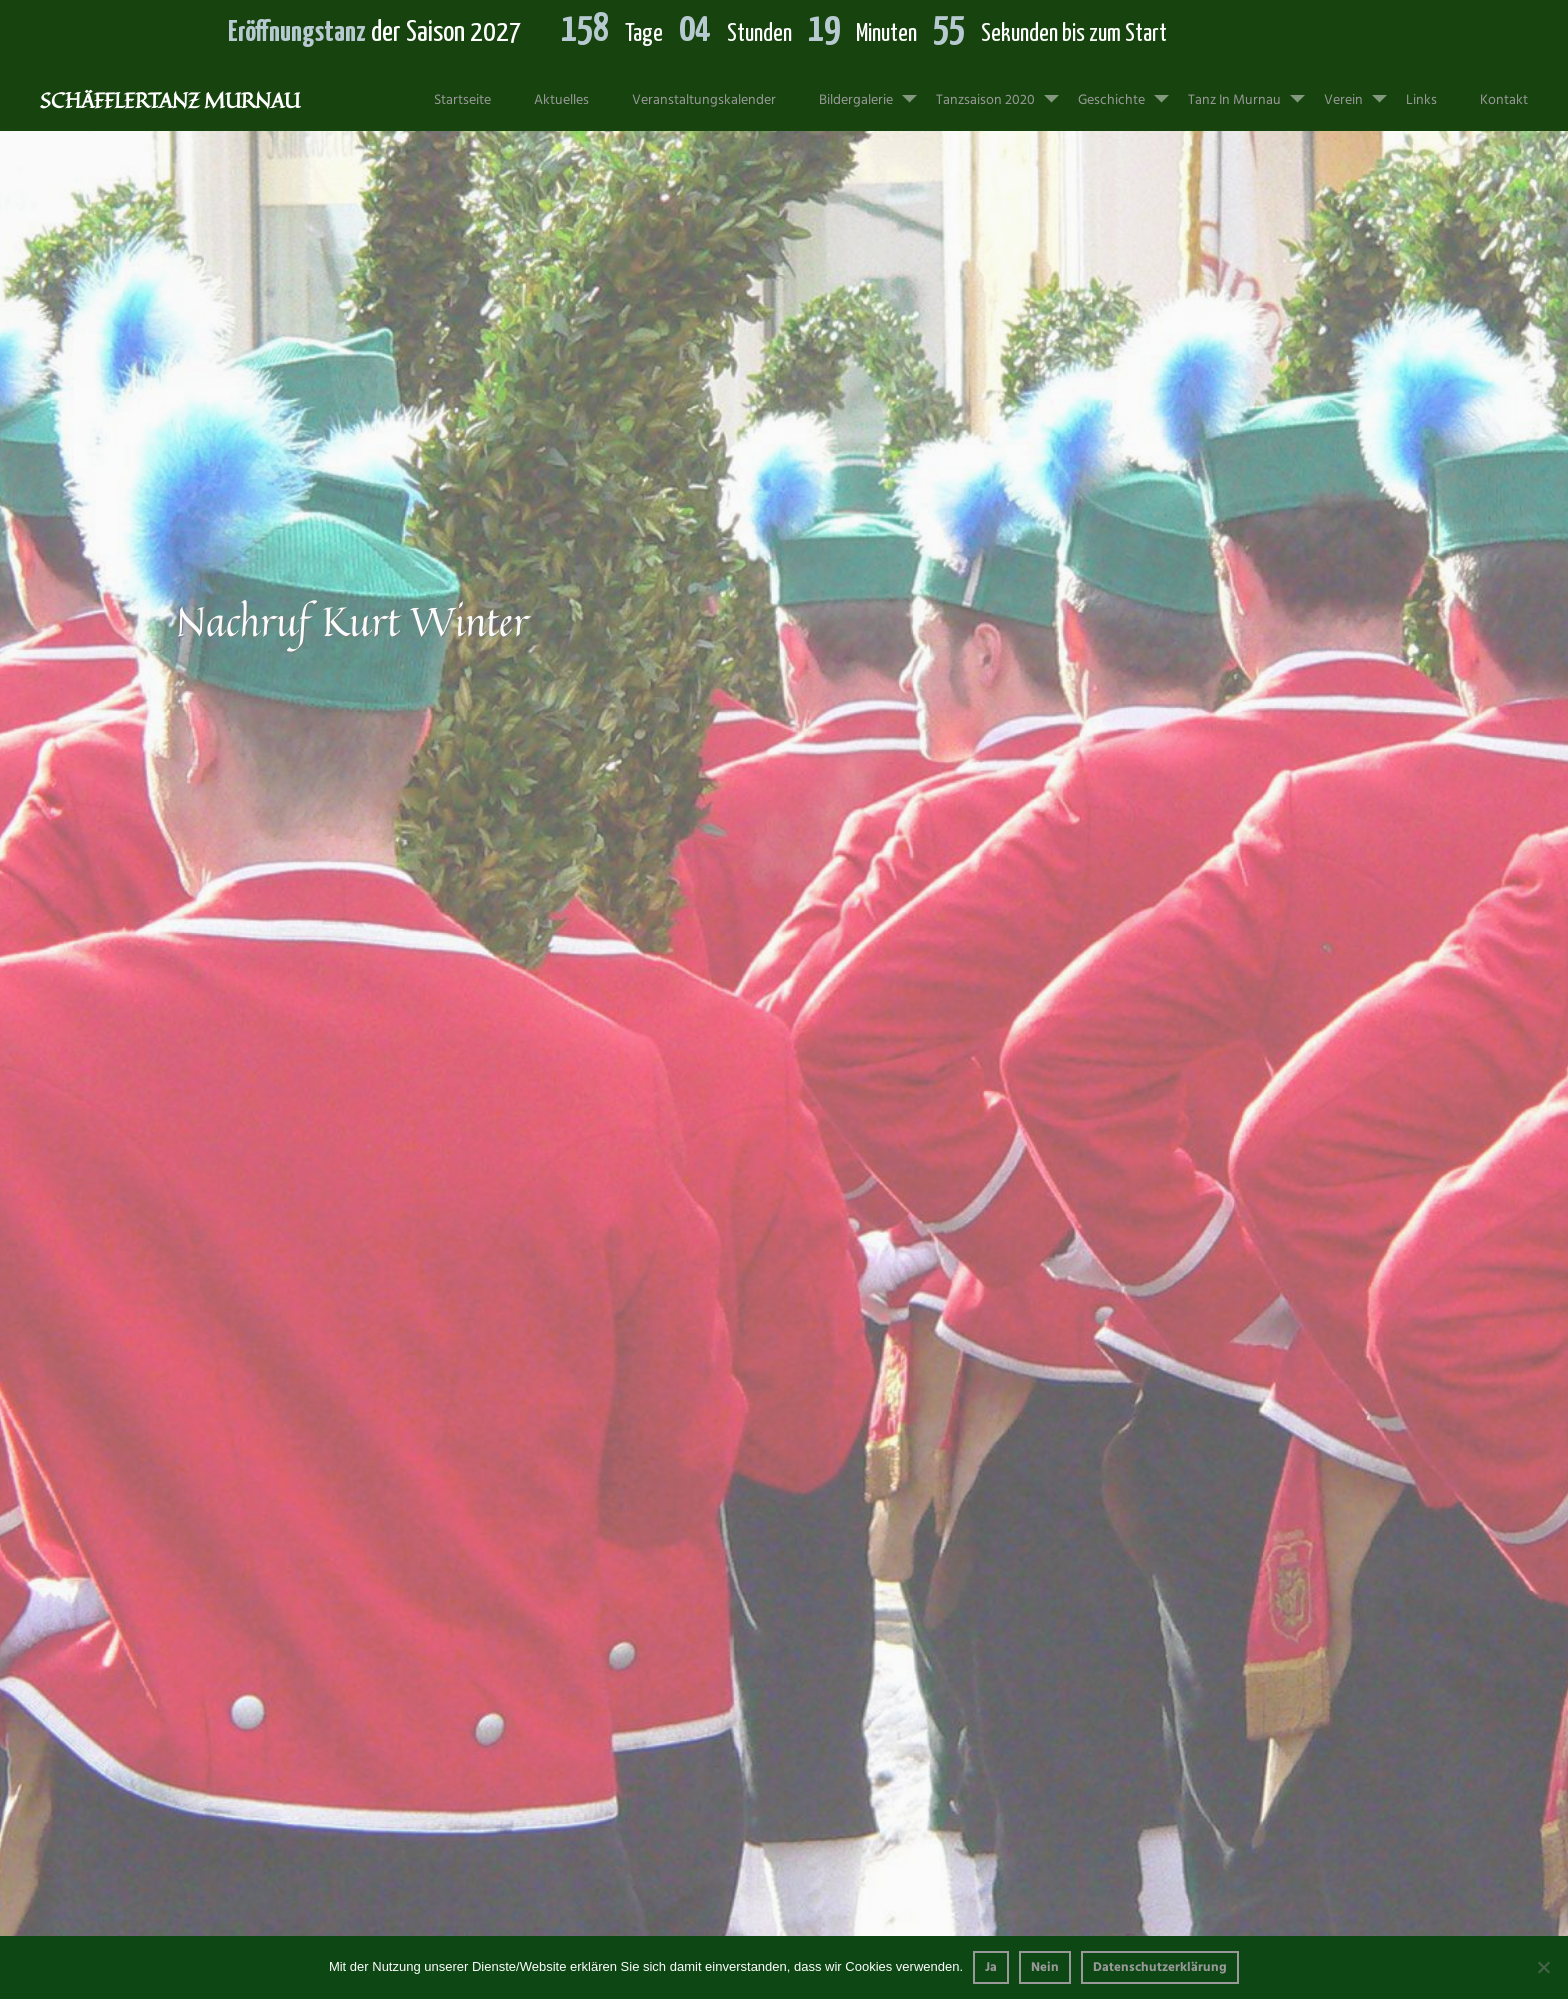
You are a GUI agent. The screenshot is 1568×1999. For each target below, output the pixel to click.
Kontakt (1504, 100)
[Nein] (1543, 1967)
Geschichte (1131, 91)
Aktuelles (561, 100)
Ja (991, 1967)
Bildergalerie (876, 91)
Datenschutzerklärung (1160, 1967)
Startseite (462, 100)
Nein (1045, 1967)
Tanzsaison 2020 (1005, 91)
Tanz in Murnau (1254, 91)
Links (1421, 100)
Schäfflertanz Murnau (170, 100)
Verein (1363, 91)
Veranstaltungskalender (704, 100)
